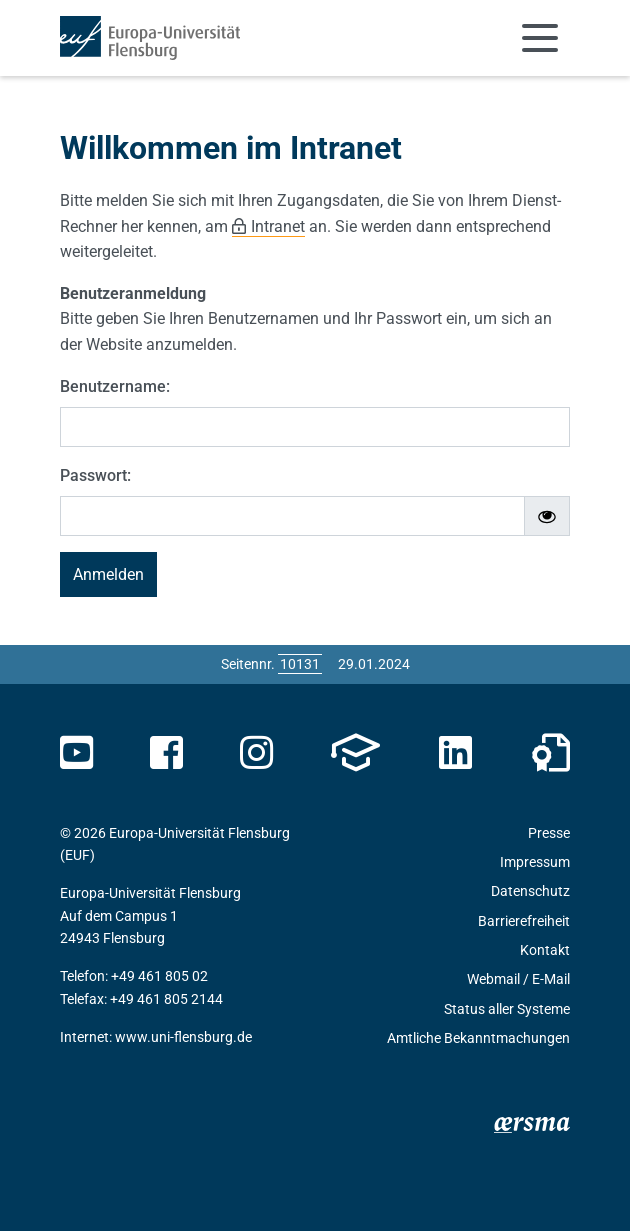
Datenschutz (530, 891)
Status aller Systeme (507, 1009)
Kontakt (545, 950)
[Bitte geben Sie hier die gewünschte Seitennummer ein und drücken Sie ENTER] (300, 664)
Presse (549, 833)
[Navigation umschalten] (540, 38)
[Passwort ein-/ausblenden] (547, 516)
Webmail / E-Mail (518, 979)
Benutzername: (115, 386)
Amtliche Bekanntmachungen (478, 1038)
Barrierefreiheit (524, 921)
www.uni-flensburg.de (183, 1037)
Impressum (535, 862)
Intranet (278, 226)
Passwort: (95, 475)
